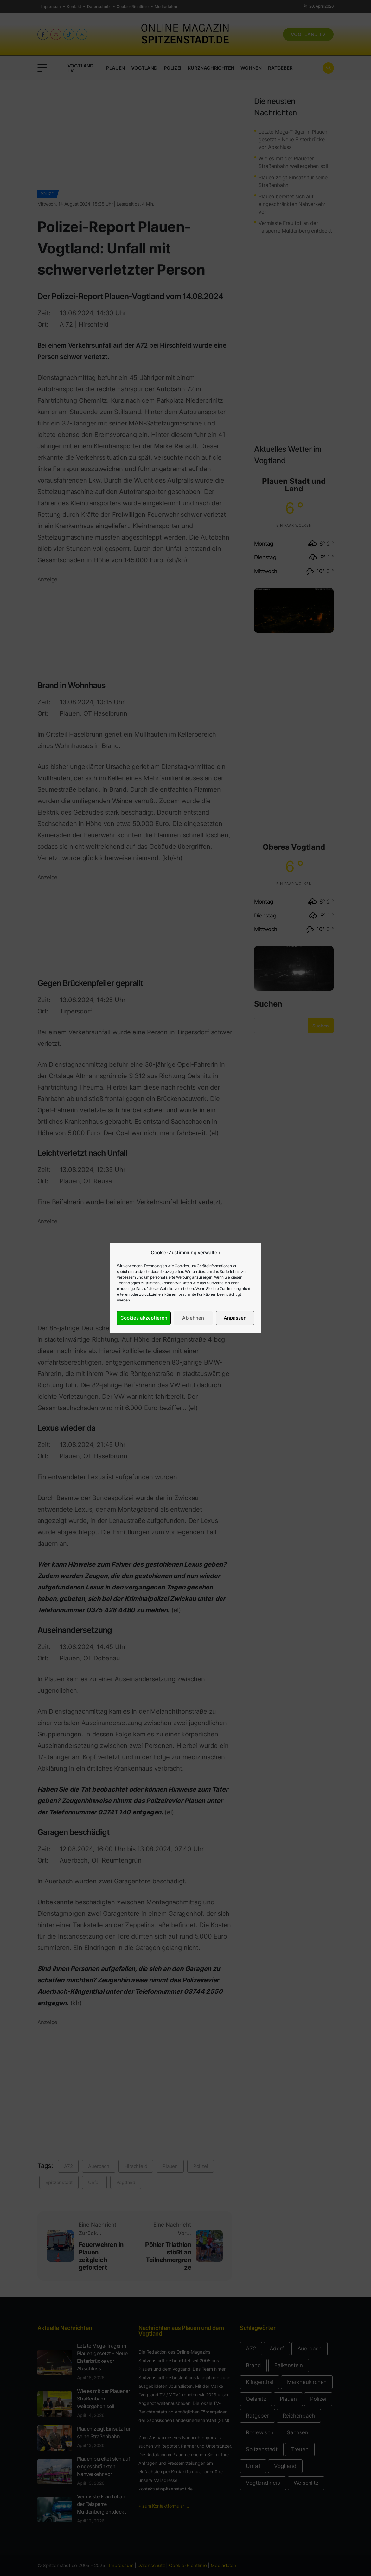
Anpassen (235, 1318)
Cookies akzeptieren (143, 1318)
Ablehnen (193, 1318)
